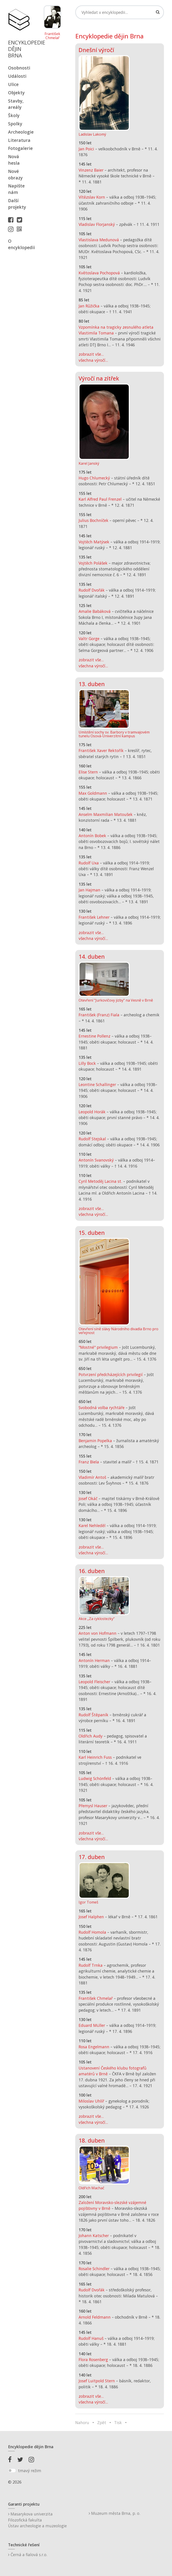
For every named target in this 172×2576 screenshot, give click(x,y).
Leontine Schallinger (97, 1084)
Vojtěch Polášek (93, 563)
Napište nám (16, 189)
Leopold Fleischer (94, 1681)
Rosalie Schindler (94, 2268)
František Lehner (94, 917)
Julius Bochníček (93, 520)
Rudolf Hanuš (91, 2338)
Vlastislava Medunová (99, 239)
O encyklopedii (19, 244)
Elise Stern (88, 772)
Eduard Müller (92, 2025)
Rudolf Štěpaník (93, 1714)
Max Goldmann (93, 793)
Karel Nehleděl (92, 1525)
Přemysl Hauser (93, 1805)
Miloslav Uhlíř (91, 2101)
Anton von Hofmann (97, 1633)
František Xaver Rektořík (101, 750)
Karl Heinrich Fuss (95, 1757)
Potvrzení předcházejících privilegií (111, 1374)
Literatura (19, 140)
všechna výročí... (93, 360)
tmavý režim (29, 2470)
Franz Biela (89, 1461)
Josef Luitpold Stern (97, 2380)
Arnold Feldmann (95, 2317)
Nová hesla (14, 159)
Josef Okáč (88, 1498)
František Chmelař (52, 36)
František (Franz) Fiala (99, 1014)
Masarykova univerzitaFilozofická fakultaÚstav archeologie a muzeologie (37, 2519)
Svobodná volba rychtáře (102, 1407)
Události (17, 76)
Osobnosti (19, 68)
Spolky (15, 124)
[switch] (12, 2471)
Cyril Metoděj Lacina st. (100, 1181)
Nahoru (82, 2422)
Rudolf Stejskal (92, 1138)
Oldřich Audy (91, 1736)
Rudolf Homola (92, 1932)
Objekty (16, 93)
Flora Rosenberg (93, 2359)
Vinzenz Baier (91, 170)
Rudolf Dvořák (92, 590)
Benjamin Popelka (95, 1440)
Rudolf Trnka (91, 1965)
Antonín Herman (94, 1660)
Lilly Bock (87, 1063)
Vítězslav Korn (92, 197)
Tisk (118, 2422)
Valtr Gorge (89, 638)
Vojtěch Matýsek (94, 541)
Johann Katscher (94, 2235)
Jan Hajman (89, 890)
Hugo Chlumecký (94, 478)
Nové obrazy (15, 174)
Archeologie (19, 132)
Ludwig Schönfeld (95, 1778)
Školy (13, 115)
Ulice (13, 84)
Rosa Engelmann (94, 2046)
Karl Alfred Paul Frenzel (100, 499)
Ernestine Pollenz (94, 1036)
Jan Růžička (89, 306)
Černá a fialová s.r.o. (27, 2554)
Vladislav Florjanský (97, 224)
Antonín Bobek (92, 835)
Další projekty (17, 204)
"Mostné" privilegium (98, 1347)
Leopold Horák (92, 1111)
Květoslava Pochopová (99, 272)
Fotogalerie (19, 148)
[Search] (119, 12)
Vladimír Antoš (92, 1477)
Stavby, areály (16, 104)
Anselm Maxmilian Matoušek (106, 814)
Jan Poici (86, 148)
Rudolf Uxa (89, 863)
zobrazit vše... (91, 354)
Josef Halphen (91, 1916)
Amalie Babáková (95, 611)
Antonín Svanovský (96, 1160)
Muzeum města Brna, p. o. (114, 2513)
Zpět (101, 2422)
